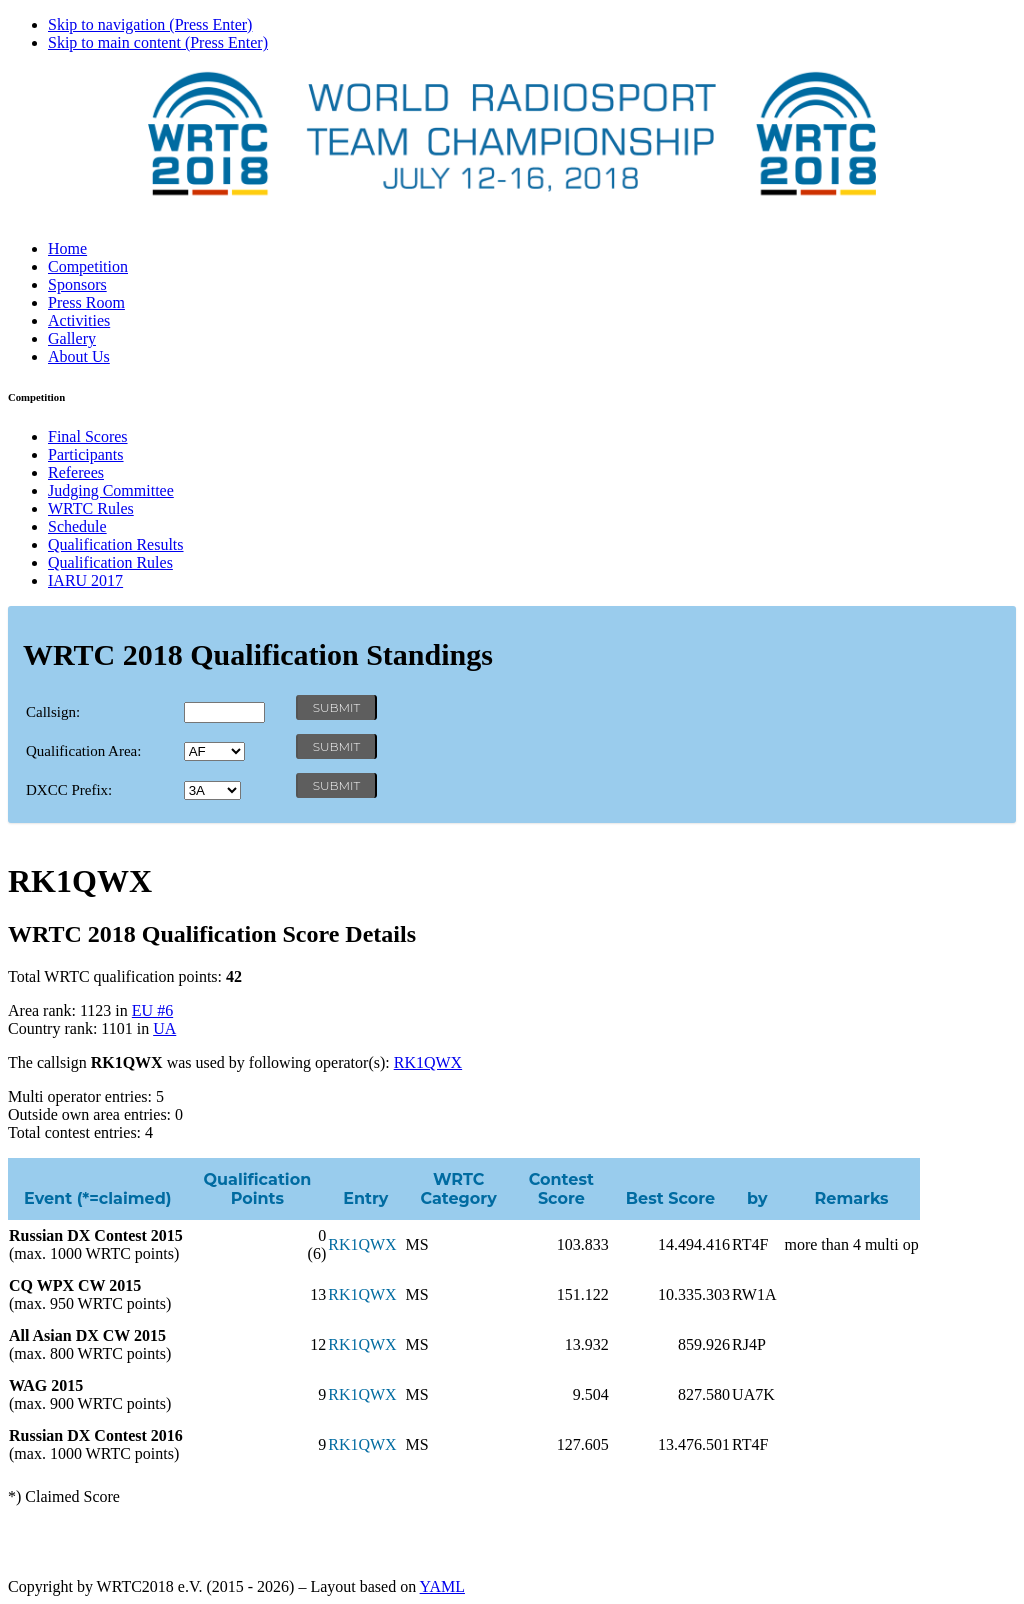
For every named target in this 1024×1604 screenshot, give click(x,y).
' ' (214, 751)
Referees (76, 472)
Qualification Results (116, 544)
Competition (88, 266)
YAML (442, 1586)
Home (67, 248)
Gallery (72, 338)
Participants (86, 454)
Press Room (86, 302)
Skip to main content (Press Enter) (158, 42)
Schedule (77, 526)
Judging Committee (111, 490)
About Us (79, 356)
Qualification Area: (83, 751)
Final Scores (88, 436)
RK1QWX (428, 1062)
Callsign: (53, 712)
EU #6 (152, 1010)
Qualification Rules (110, 562)
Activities (79, 320)
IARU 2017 (85, 580)
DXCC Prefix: (69, 790)
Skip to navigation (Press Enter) (150, 24)
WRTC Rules (91, 508)
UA (164, 1028)
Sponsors (77, 284)
